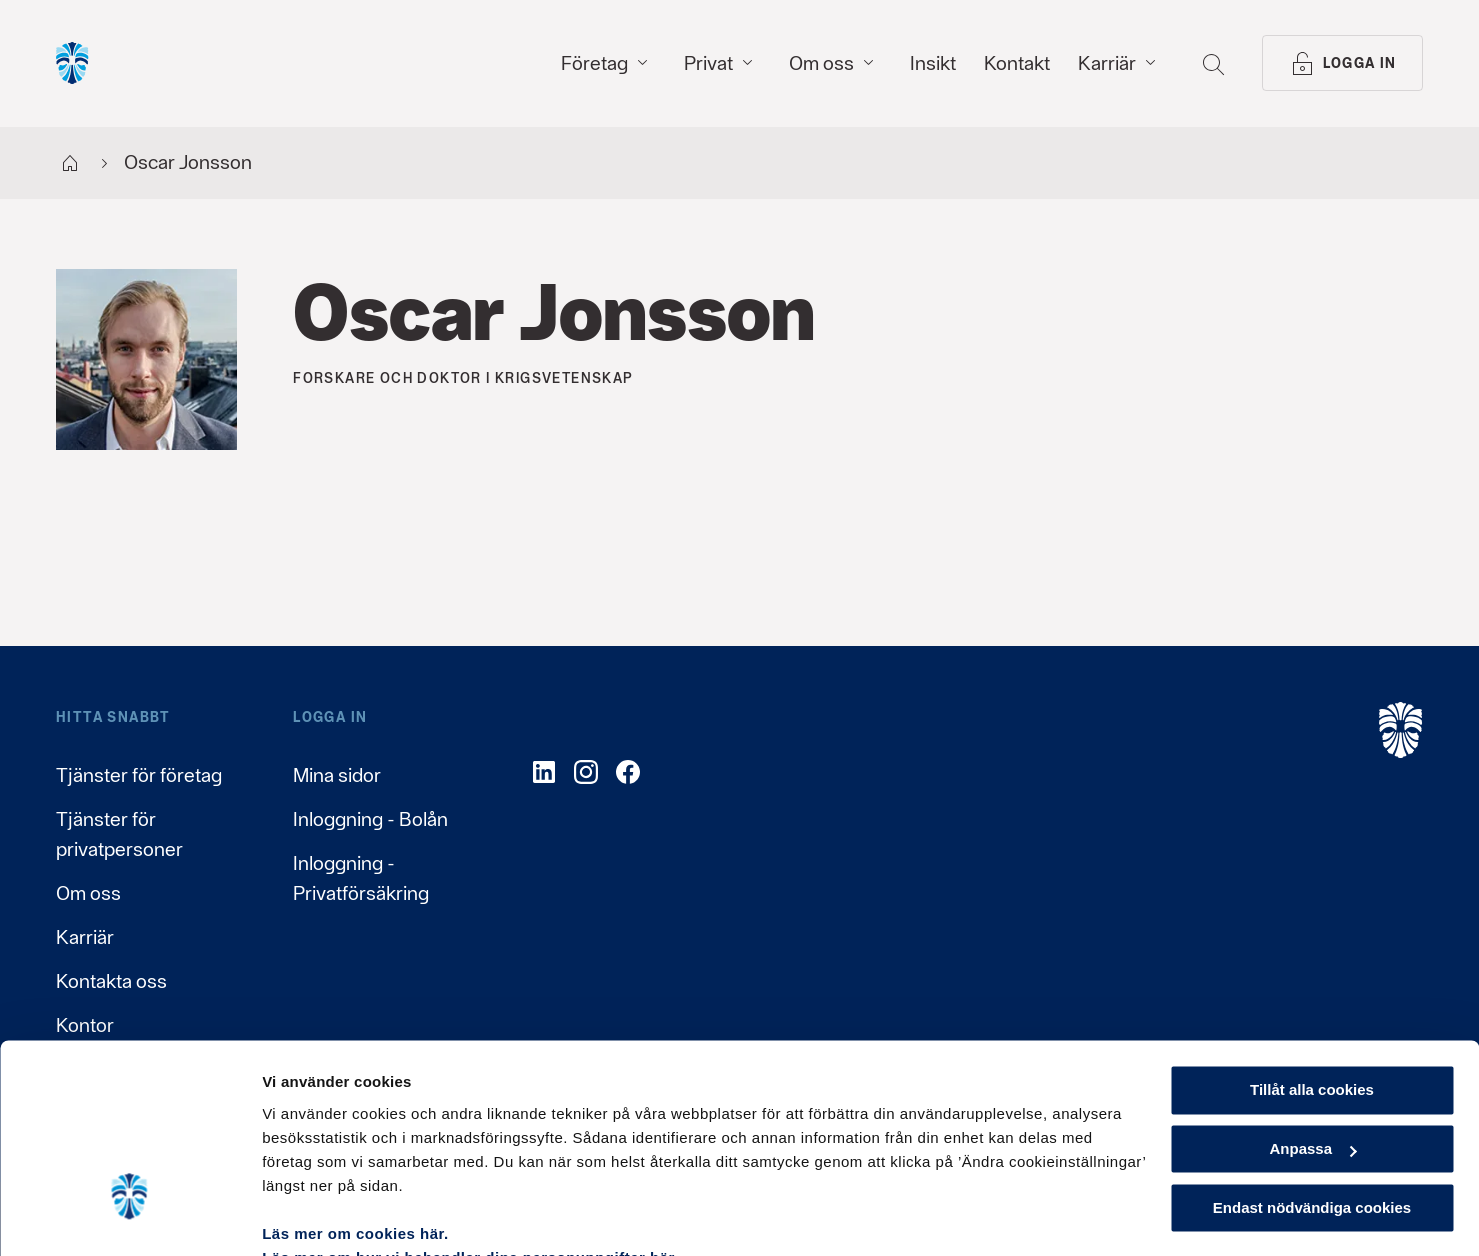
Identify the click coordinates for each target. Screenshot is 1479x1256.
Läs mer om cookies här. (355, 1137)
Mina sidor (337, 775)
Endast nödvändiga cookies (1312, 1111)
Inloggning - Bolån (370, 819)
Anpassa (1312, 1053)
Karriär (85, 937)
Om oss (88, 893)
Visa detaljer (306, 1216)
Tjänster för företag (139, 775)
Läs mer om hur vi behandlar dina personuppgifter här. (470, 1161)
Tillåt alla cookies (1312, 994)
